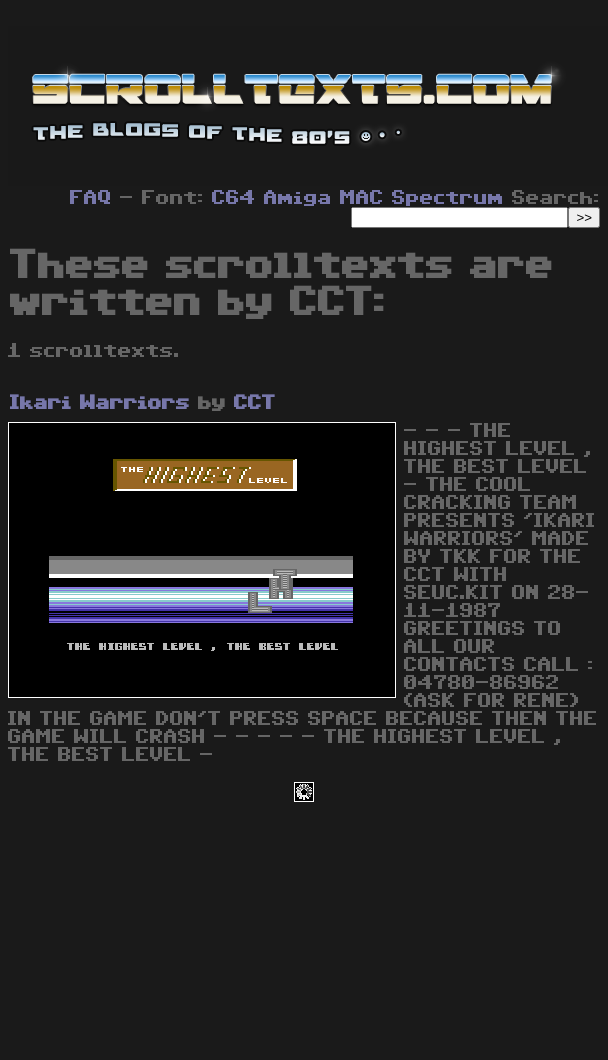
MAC (362, 198)
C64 (234, 198)
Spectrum (448, 198)
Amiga (298, 198)
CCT (255, 403)
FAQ (91, 198)
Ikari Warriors (100, 403)
